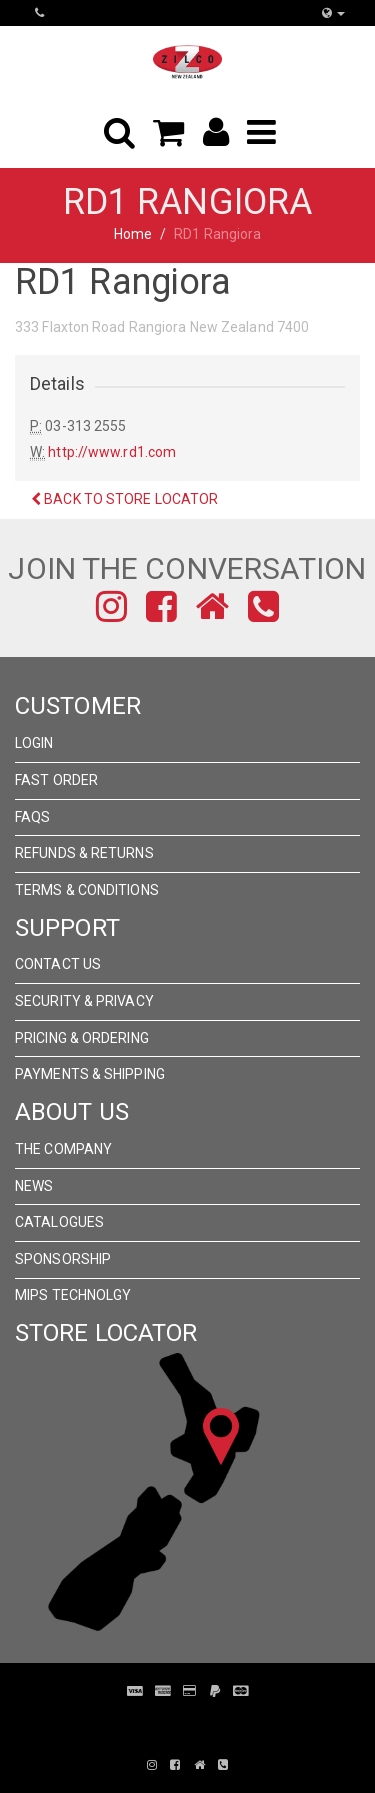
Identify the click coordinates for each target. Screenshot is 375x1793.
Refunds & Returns (84, 853)
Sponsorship (63, 1259)
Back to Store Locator (124, 499)
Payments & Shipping (90, 1074)
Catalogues (59, 1222)
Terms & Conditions (87, 890)
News (34, 1186)
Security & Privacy (84, 1001)
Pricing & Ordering (82, 1038)
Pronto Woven (198, 1721)
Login (34, 743)
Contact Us (58, 964)
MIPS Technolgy (73, 1295)
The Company (63, 1149)
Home (133, 234)
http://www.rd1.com (112, 452)
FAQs (32, 817)
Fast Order (56, 780)
